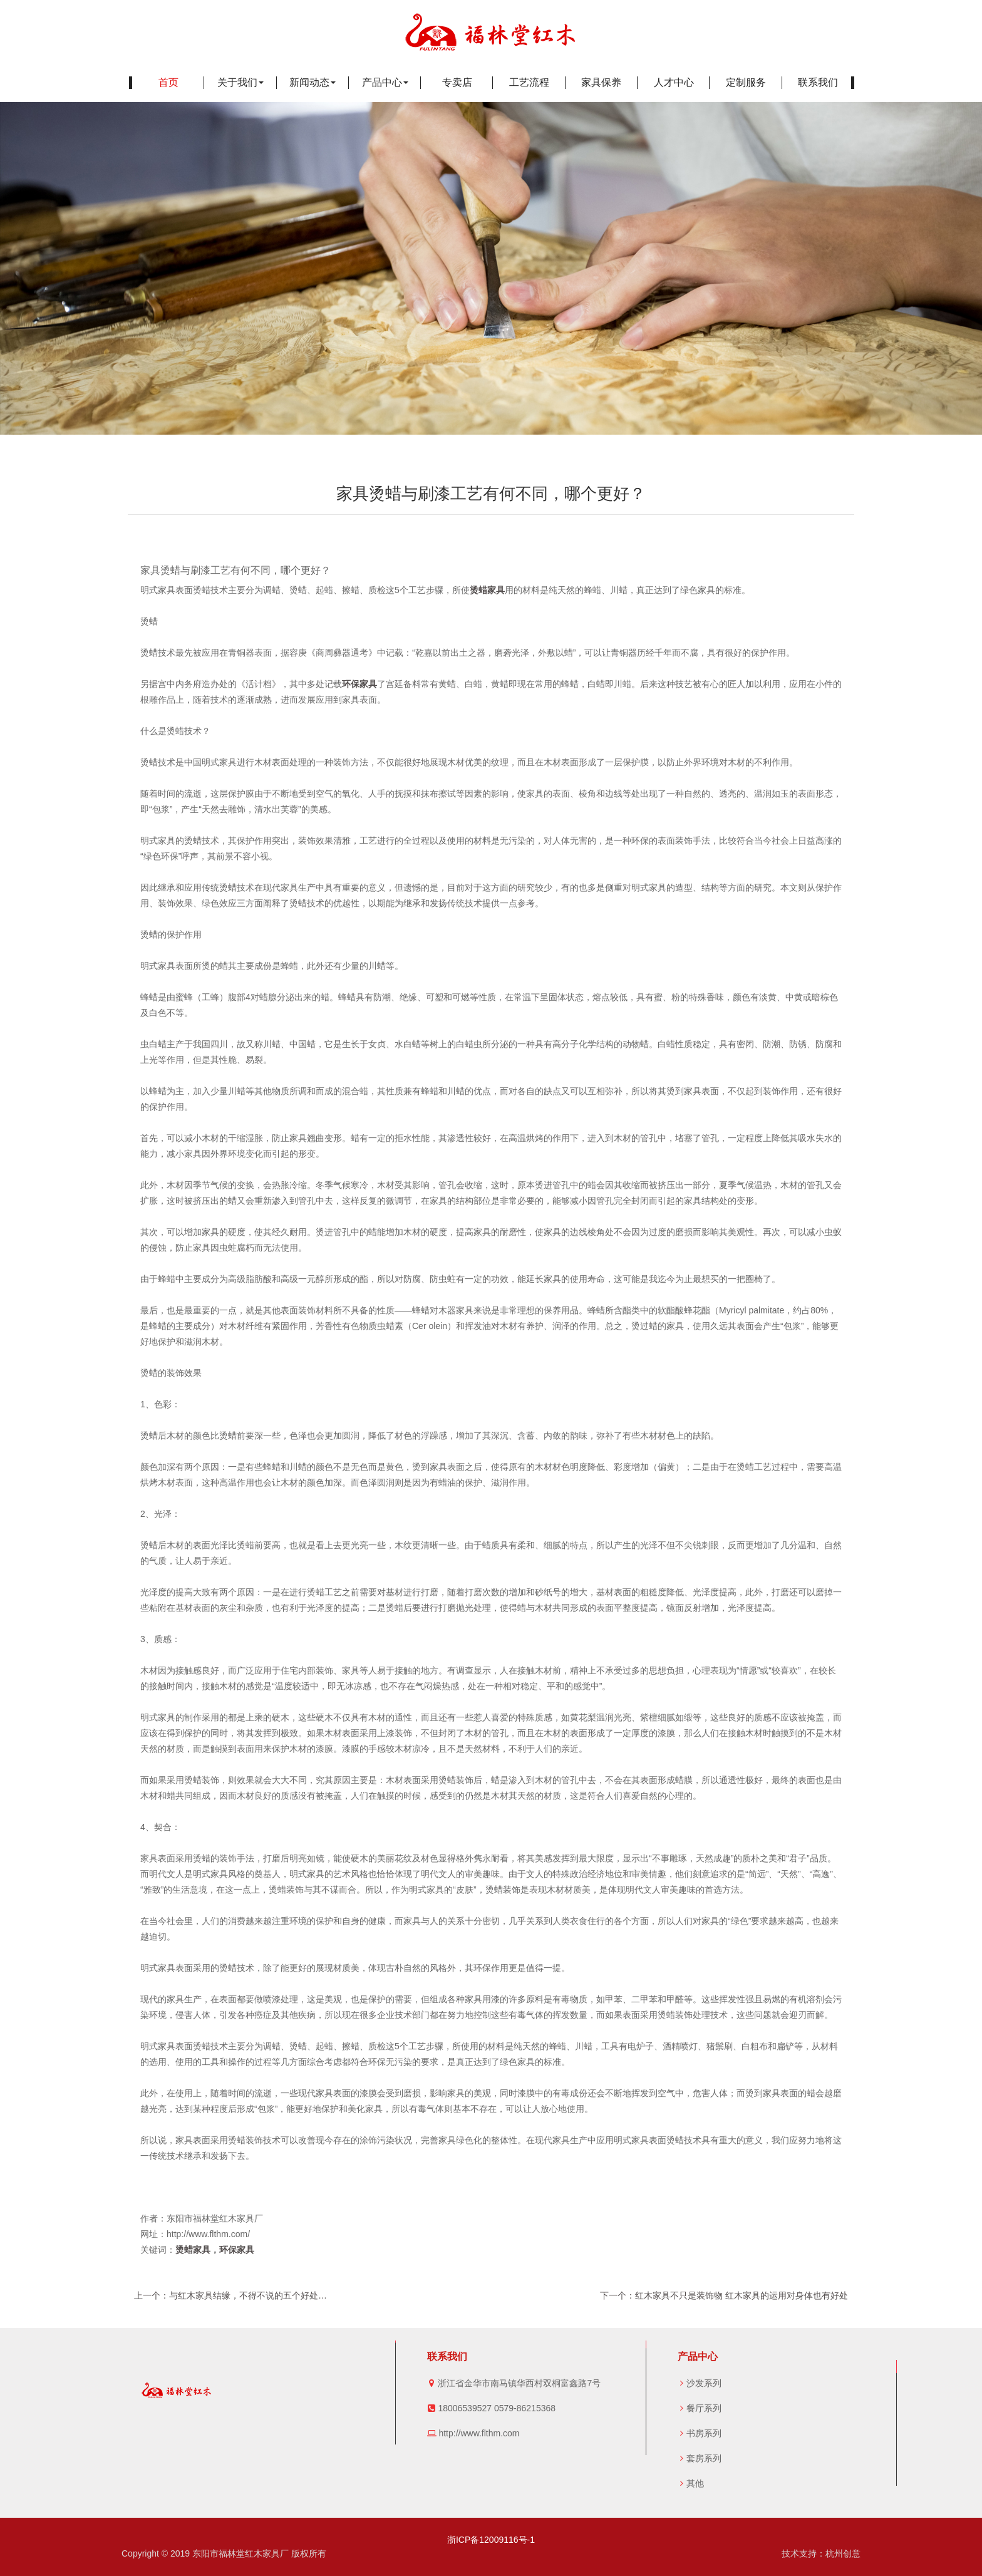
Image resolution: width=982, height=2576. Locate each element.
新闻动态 (312, 82)
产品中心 (385, 82)
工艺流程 (529, 82)
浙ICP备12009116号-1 (491, 2540)
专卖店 (457, 82)
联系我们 (818, 82)
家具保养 (601, 82)
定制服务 (746, 82)
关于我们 (240, 82)
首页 (168, 82)
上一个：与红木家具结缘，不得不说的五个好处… (230, 2295)
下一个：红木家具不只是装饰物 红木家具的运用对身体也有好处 (724, 2295)
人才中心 (674, 82)
